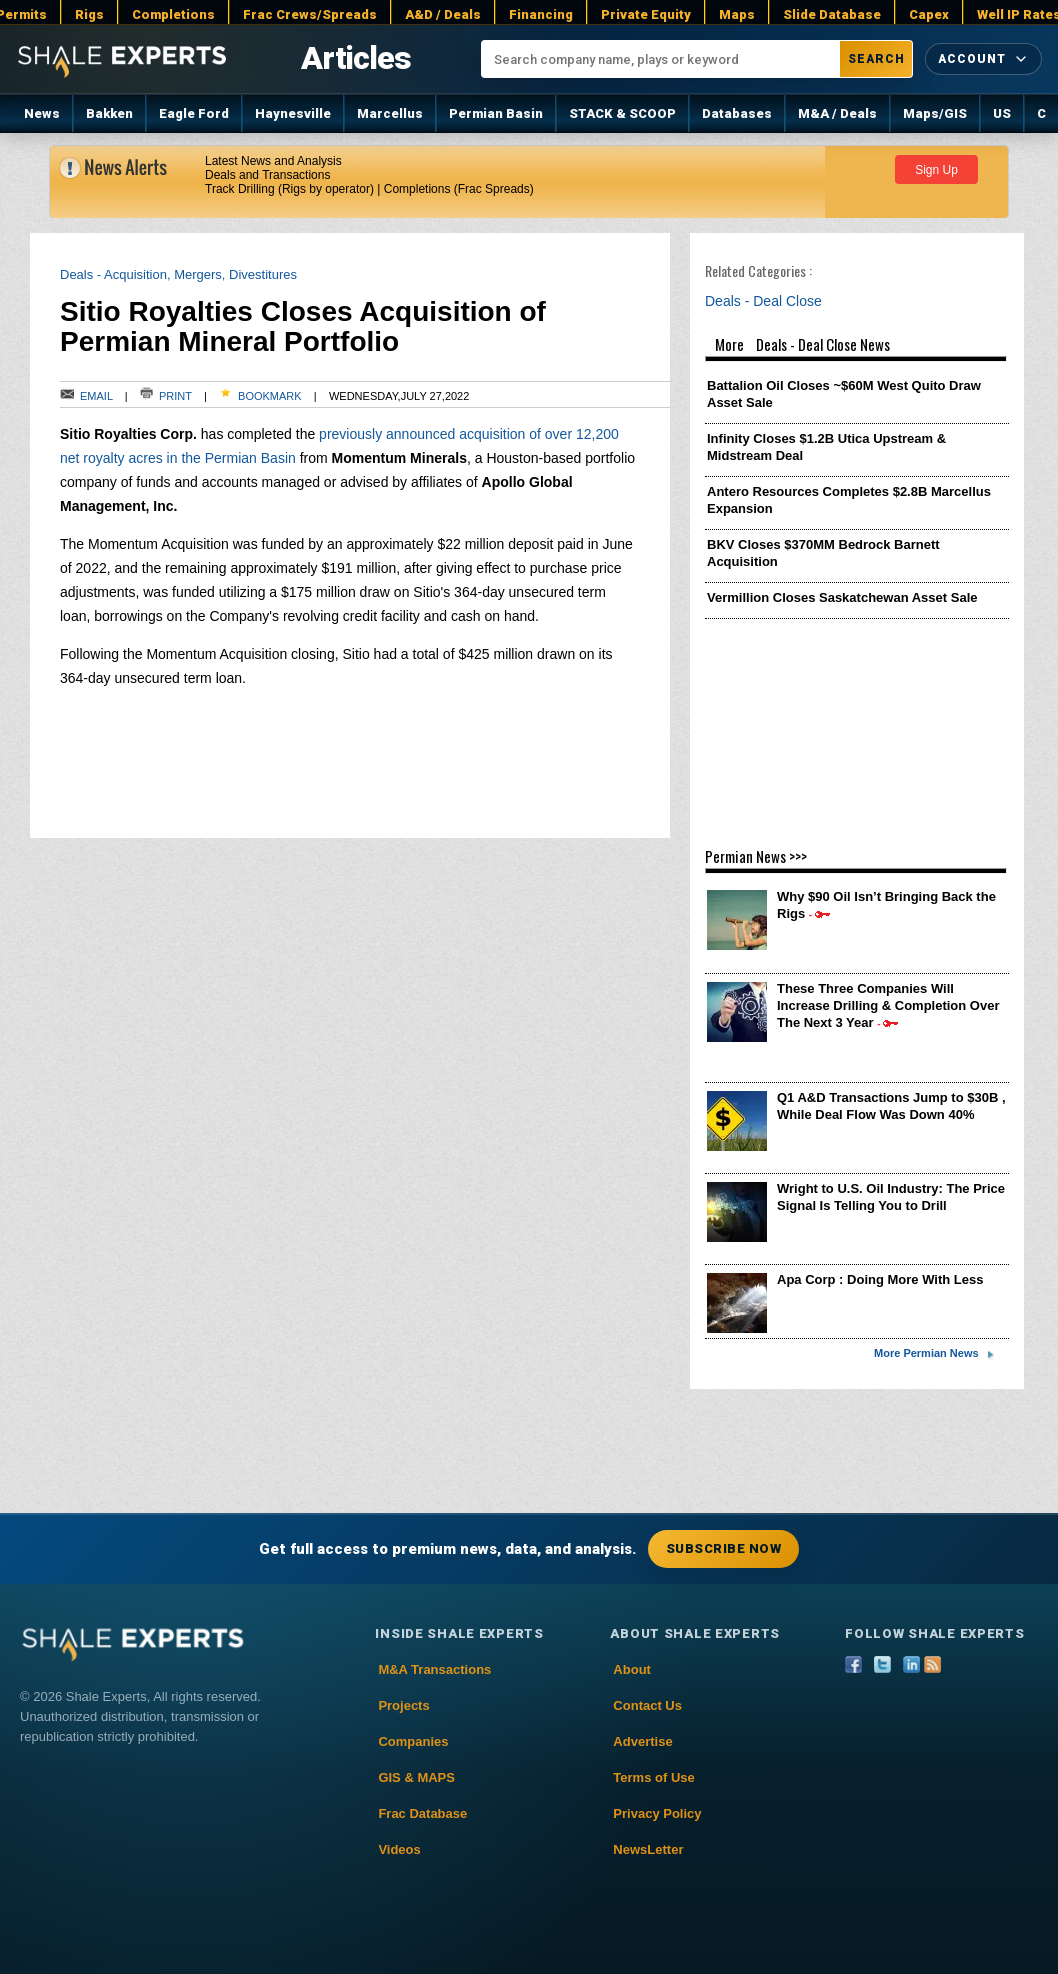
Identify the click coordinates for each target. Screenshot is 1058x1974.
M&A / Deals (837, 113)
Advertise (642, 1741)
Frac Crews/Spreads (310, 14)
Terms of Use (653, 1777)
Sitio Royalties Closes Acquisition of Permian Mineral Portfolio (303, 326)
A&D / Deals (443, 14)
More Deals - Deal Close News (857, 347)
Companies (413, 1741)
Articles (355, 58)
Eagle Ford (194, 113)
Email (86, 396)
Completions (173, 14)
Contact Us (647, 1705)
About (632, 1669)
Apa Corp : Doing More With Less (880, 1279)
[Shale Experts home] (122, 58)
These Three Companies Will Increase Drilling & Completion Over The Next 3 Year (888, 1005)
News (42, 113)
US (1002, 113)
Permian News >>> (756, 856)
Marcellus (390, 113)
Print (167, 396)
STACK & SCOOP (622, 113)
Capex (929, 14)
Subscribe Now (724, 1548)
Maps (737, 14)
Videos (399, 1849)
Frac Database (422, 1813)
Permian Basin (496, 113)
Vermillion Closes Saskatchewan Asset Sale (842, 597)
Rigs (89, 14)
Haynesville (293, 113)
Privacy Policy (657, 1813)
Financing (541, 14)
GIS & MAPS (416, 1777)
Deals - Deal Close (769, 301)
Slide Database (832, 14)
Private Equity (646, 14)
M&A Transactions (434, 1669)
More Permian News (926, 1353)
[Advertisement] (857, 722)
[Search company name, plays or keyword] (661, 59)
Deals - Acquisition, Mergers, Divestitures (178, 274)
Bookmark (260, 396)
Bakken (109, 113)
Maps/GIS (935, 113)
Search (876, 59)
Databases (737, 113)
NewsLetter (648, 1849)
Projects (403, 1705)
